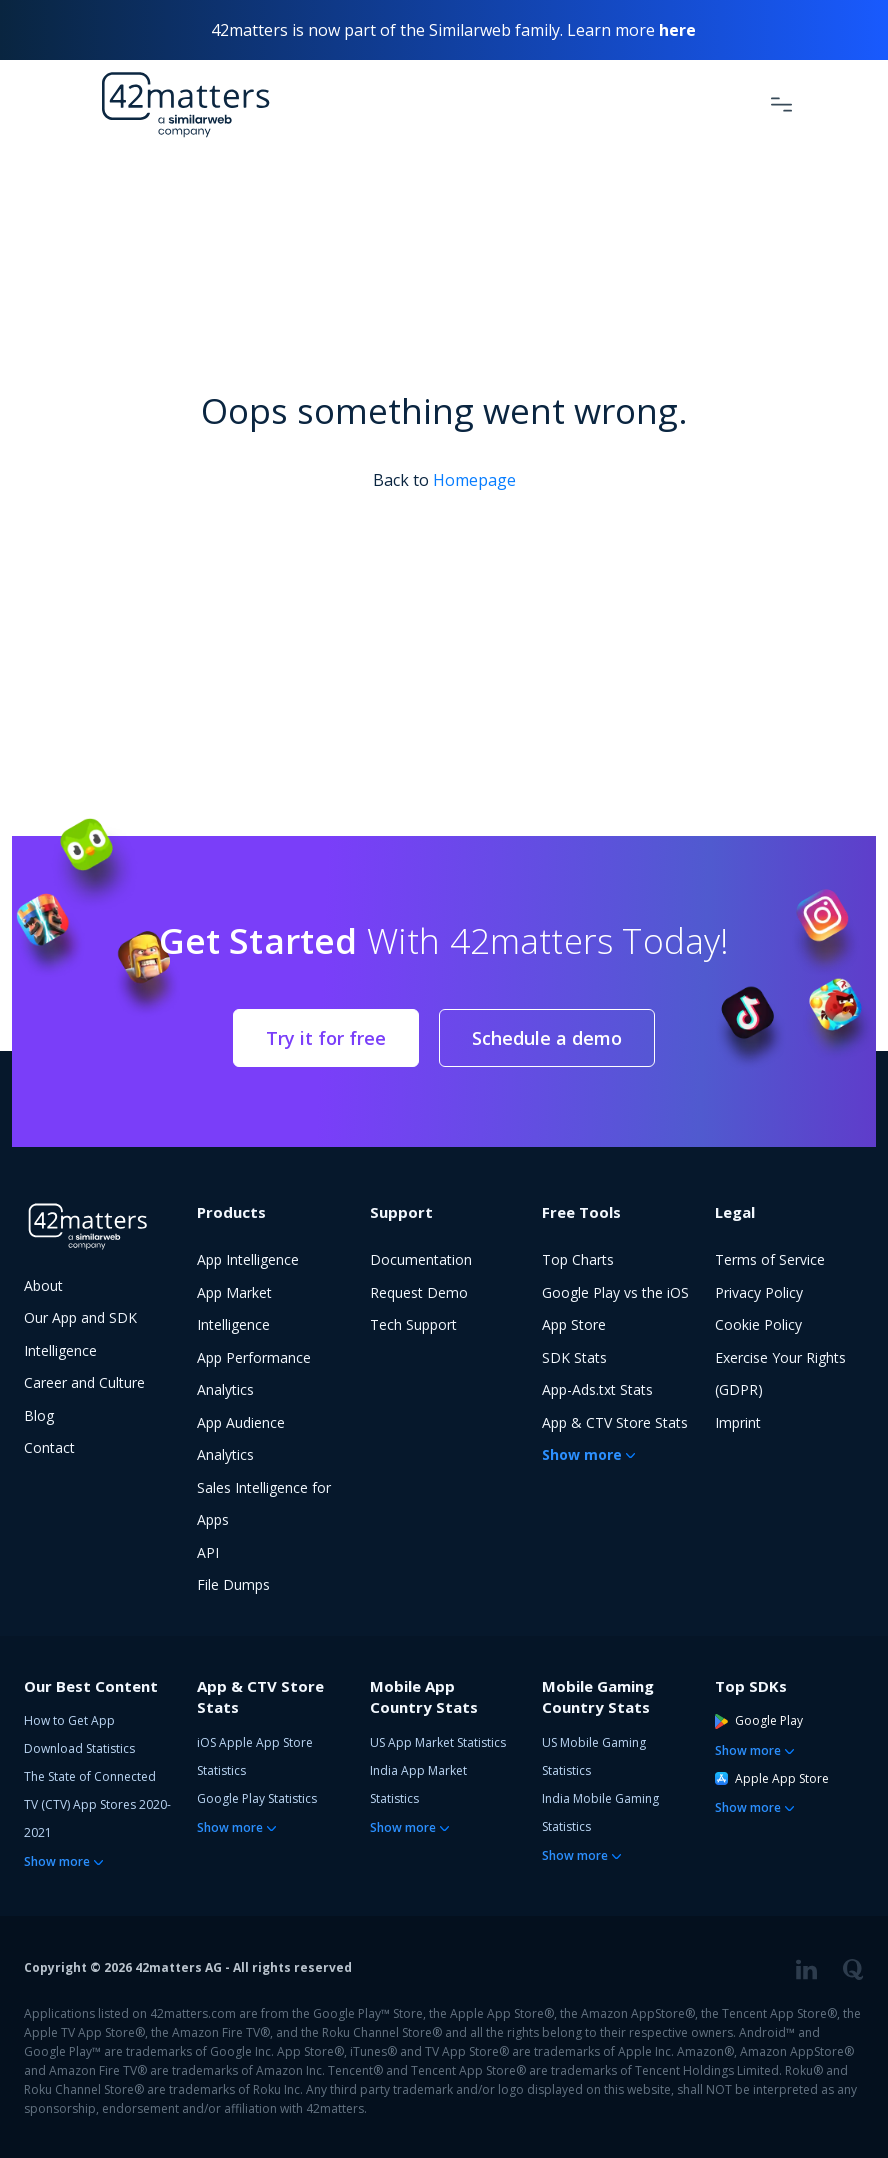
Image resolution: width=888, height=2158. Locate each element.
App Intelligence (248, 1259)
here (677, 30)
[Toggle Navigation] (781, 104)
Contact (49, 1447)
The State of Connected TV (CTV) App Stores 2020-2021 (97, 1804)
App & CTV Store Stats (615, 1422)
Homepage (474, 480)
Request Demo (419, 1292)
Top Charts (578, 1259)
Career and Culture (84, 1382)
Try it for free (326, 1038)
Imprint (738, 1422)
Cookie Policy (758, 1324)
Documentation (421, 1259)
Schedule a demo (547, 1038)
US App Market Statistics (438, 1742)
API (208, 1552)
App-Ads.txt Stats (597, 1389)
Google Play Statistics (257, 1798)
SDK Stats (574, 1357)
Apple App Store (772, 1778)
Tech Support (413, 1324)
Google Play (759, 1720)
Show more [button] (582, 1454)
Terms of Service (770, 1259)
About (43, 1285)
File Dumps (233, 1584)
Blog (39, 1415)
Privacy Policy (759, 1292)
